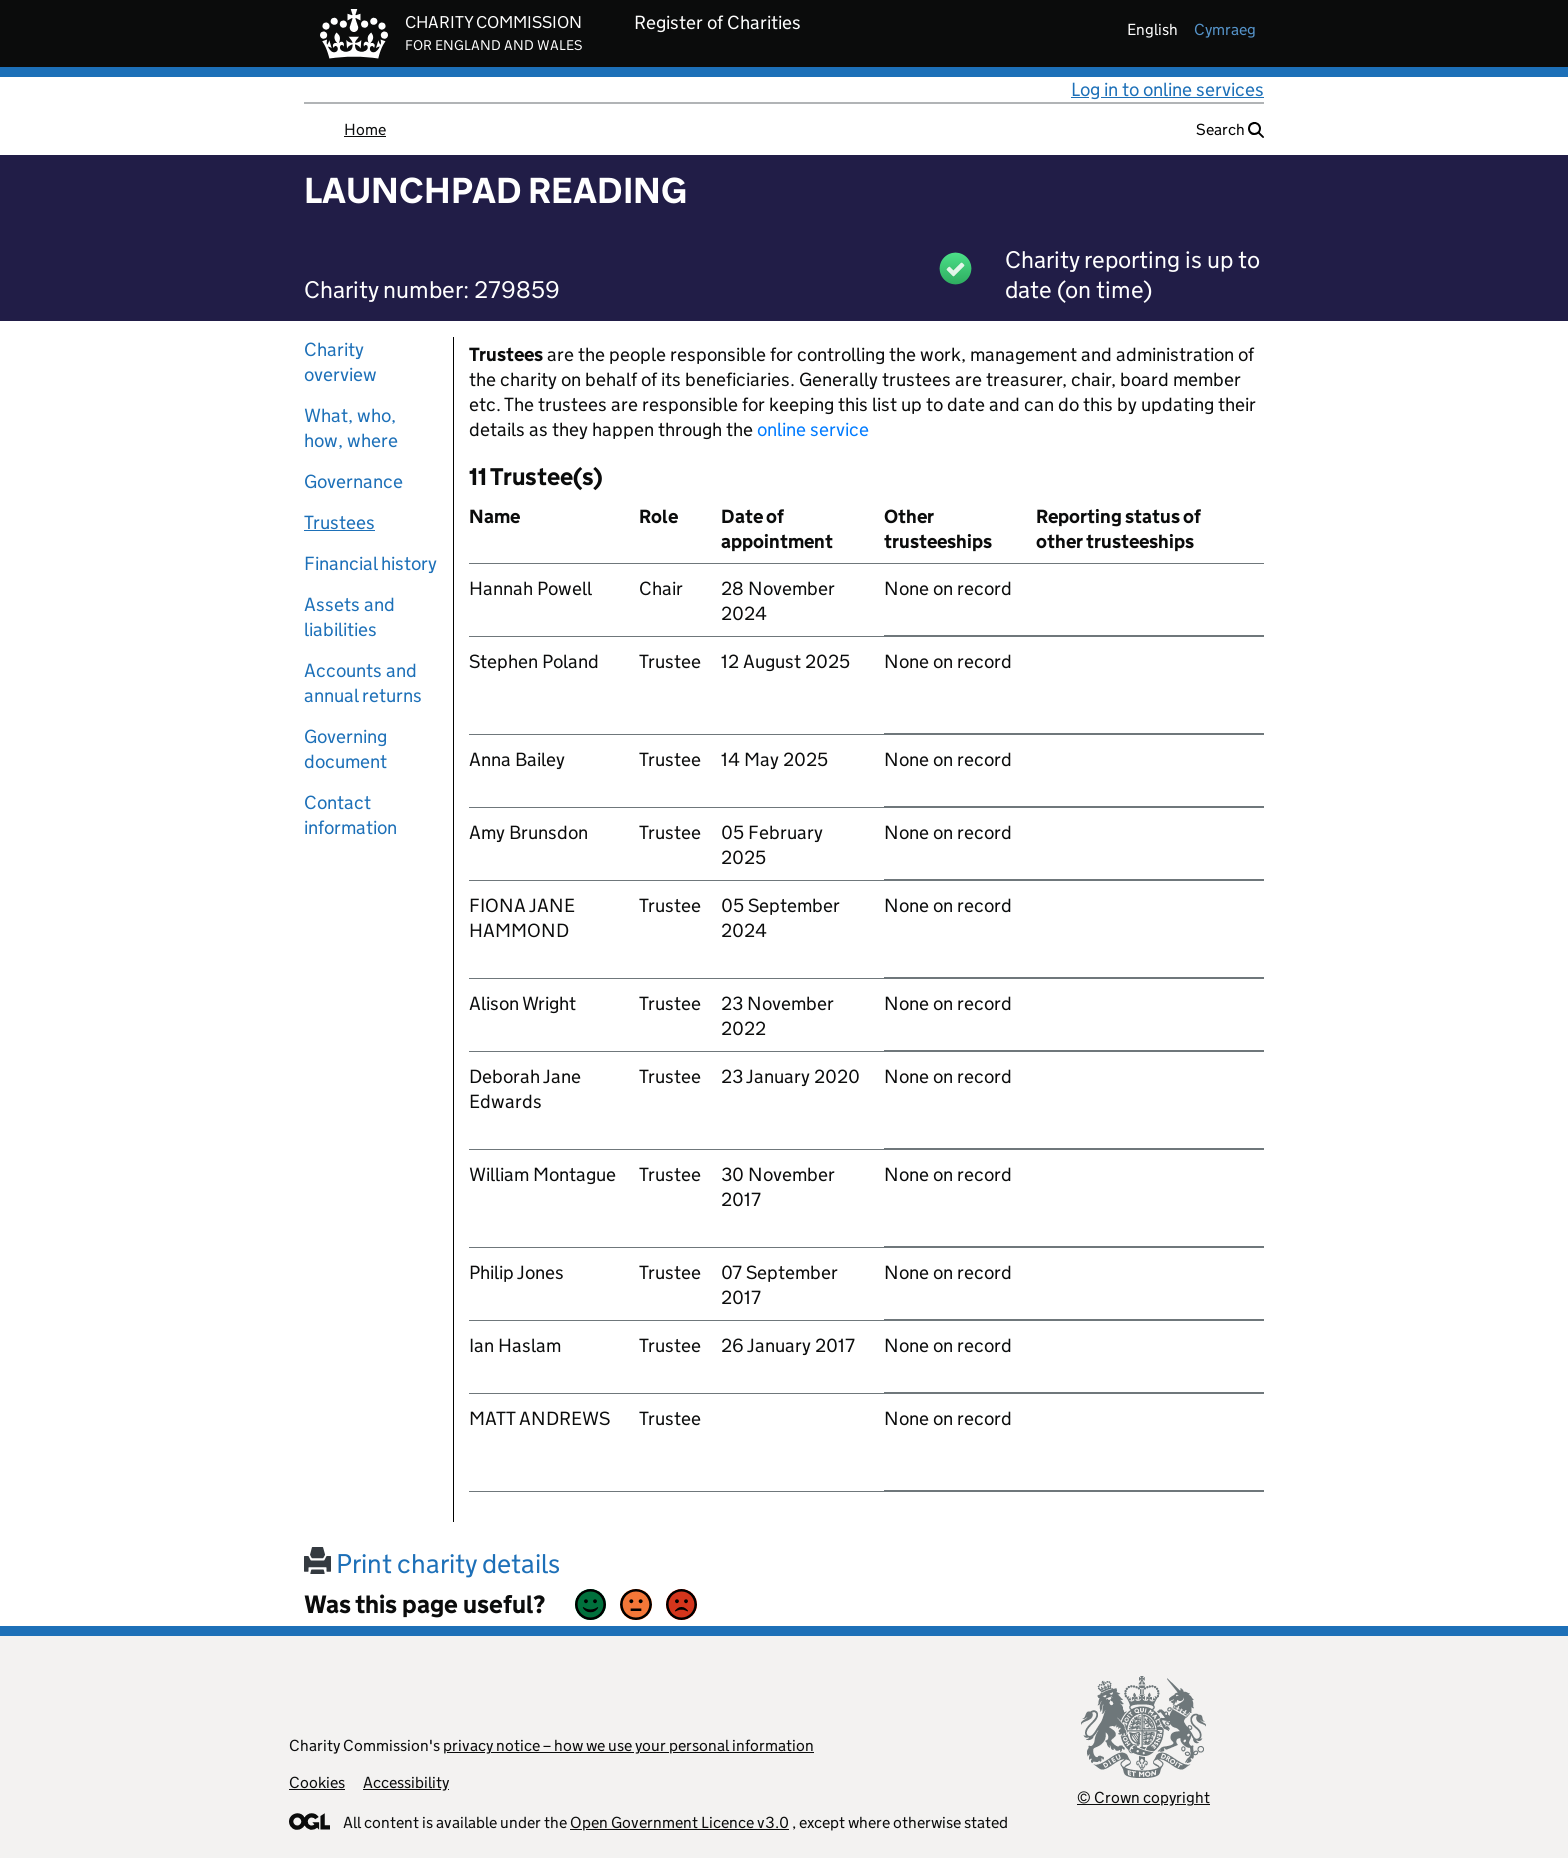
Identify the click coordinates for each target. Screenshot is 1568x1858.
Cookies (317, 1782)
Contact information (350, 815)
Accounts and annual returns (363, 683)
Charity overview (340, 362)
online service (813, 429)
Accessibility (406, 1782)
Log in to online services (1167, 89)
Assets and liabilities (349, 617)
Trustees (339, 522)
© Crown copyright (1143, 1797)
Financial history (370, 563)
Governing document (345, 749)
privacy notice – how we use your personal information (628, 1745)
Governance (353, 481)
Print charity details (432, 1563)
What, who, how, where (351, 428)
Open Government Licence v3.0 (679, 1822)
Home (365, 129)
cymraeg (1225, 29)
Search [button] (1230, 129)
